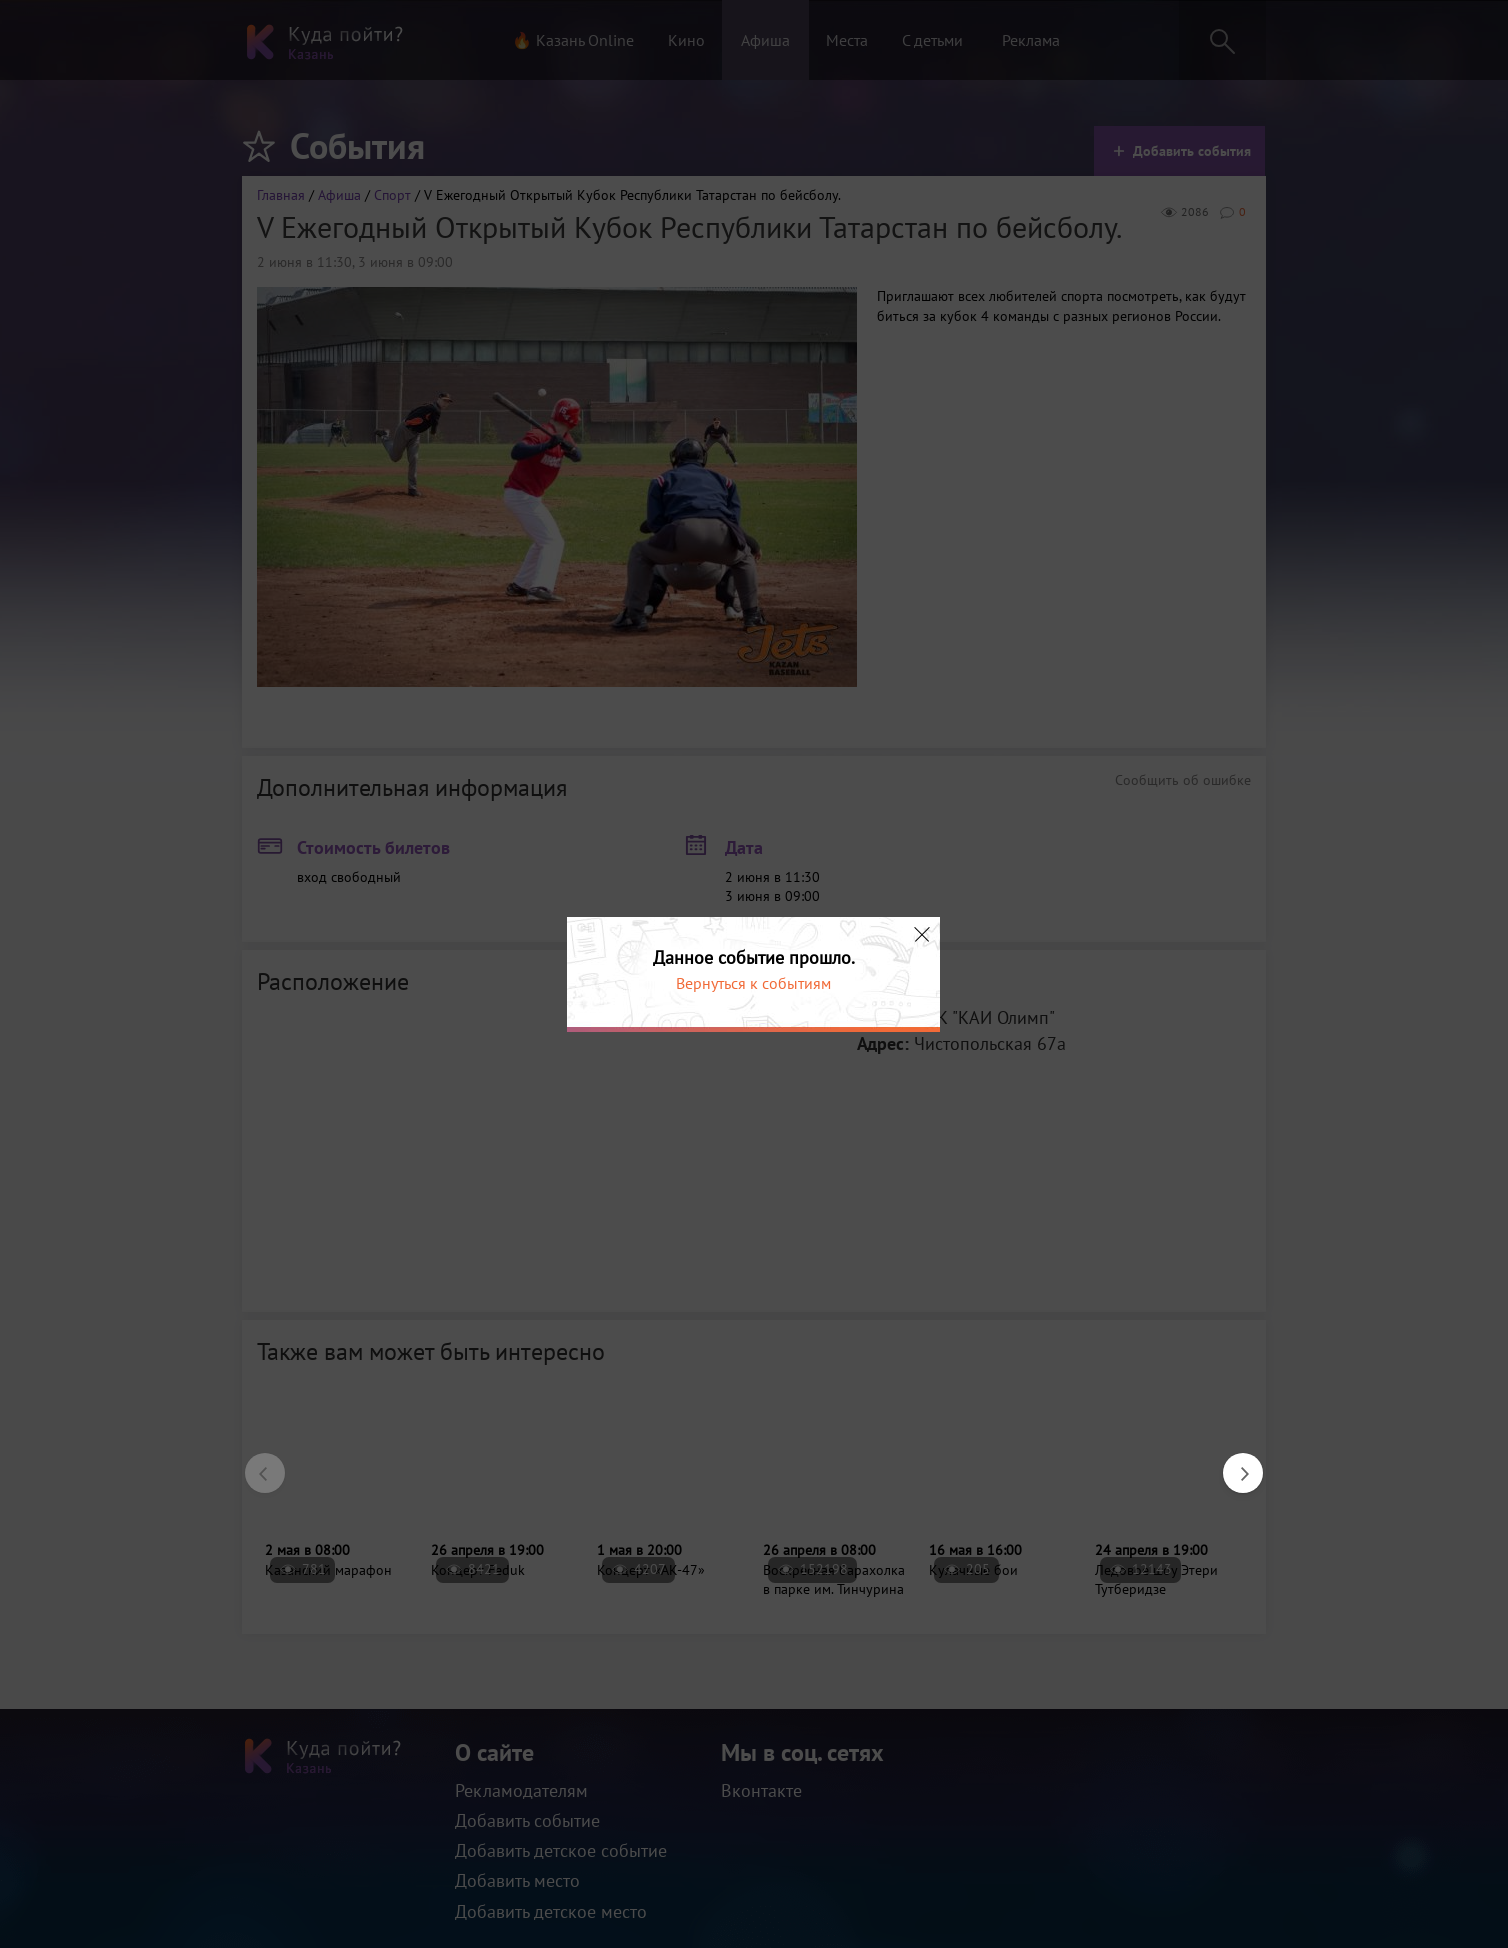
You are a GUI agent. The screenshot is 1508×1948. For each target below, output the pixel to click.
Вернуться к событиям (753, 983)
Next (1233, 1463)
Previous (255, 1463)
